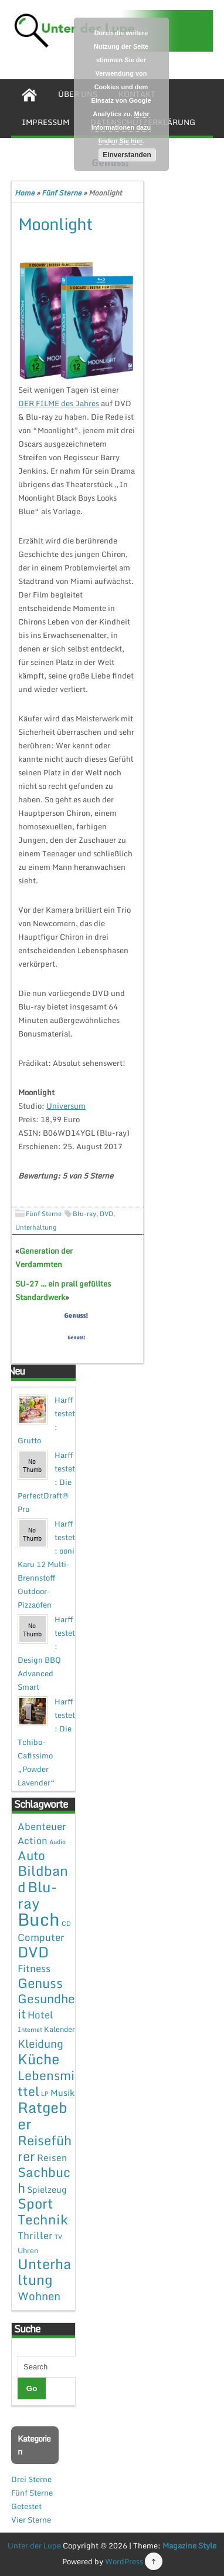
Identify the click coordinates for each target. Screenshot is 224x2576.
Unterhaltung (35, 1227)
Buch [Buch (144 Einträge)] (39, 1919)
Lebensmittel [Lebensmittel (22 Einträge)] (46, 2083)
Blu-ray (84, 1213)
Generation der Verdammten (44, 1257)
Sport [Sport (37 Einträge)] (35, 2203)
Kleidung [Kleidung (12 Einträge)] (40, 2043)
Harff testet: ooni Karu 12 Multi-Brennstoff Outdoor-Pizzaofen (46, 1564)
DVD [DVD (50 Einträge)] (33, 1952)
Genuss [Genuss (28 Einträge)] (40, 1983)
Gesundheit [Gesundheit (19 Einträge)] (46, 2006)
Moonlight (55, 223)
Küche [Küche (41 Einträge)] (38, 2058)
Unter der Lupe (34, 2545)
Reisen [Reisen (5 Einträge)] (52, 2157)
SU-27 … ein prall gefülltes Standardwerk (63, 1290)
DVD (106, 1213)
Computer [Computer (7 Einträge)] (41, 1937)
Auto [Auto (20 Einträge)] (31, 1855)
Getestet (26, 2506)
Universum (66, 1105)
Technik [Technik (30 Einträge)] (43, 2219)
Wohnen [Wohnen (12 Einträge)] (39, 2296)
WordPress (124, 2561)
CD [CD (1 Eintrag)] (66, 1923)
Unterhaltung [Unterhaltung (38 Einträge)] (45, 2272)
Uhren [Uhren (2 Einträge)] (28, 2250)
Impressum (45, 122)
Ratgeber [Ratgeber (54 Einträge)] (42, 2115)
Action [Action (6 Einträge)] (32, 1840)
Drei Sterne (31, 2479)
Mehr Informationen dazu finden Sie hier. (121, 127)
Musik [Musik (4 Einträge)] (62, 2092)
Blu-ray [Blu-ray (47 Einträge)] (37, 1895)
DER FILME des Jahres (58, 403)
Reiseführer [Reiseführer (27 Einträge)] (45, 2147)
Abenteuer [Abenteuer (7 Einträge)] (42, 1826)
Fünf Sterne (62, 192)
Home (25, 192)
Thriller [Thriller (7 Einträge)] (35, 2235)
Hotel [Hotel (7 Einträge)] (40, 2015)
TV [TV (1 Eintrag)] (58, 2236)
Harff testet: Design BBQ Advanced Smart (46, 1653)
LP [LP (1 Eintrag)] (45, 2093)
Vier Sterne (31, 2519)
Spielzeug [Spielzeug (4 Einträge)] (46, 2189)
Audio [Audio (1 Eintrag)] (57, 1841)
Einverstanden (127, 155)
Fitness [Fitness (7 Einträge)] (34, 1968)
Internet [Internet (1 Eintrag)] (30, 2029)
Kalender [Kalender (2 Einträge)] (59, 2029)
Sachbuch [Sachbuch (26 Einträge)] (44, 2180)
